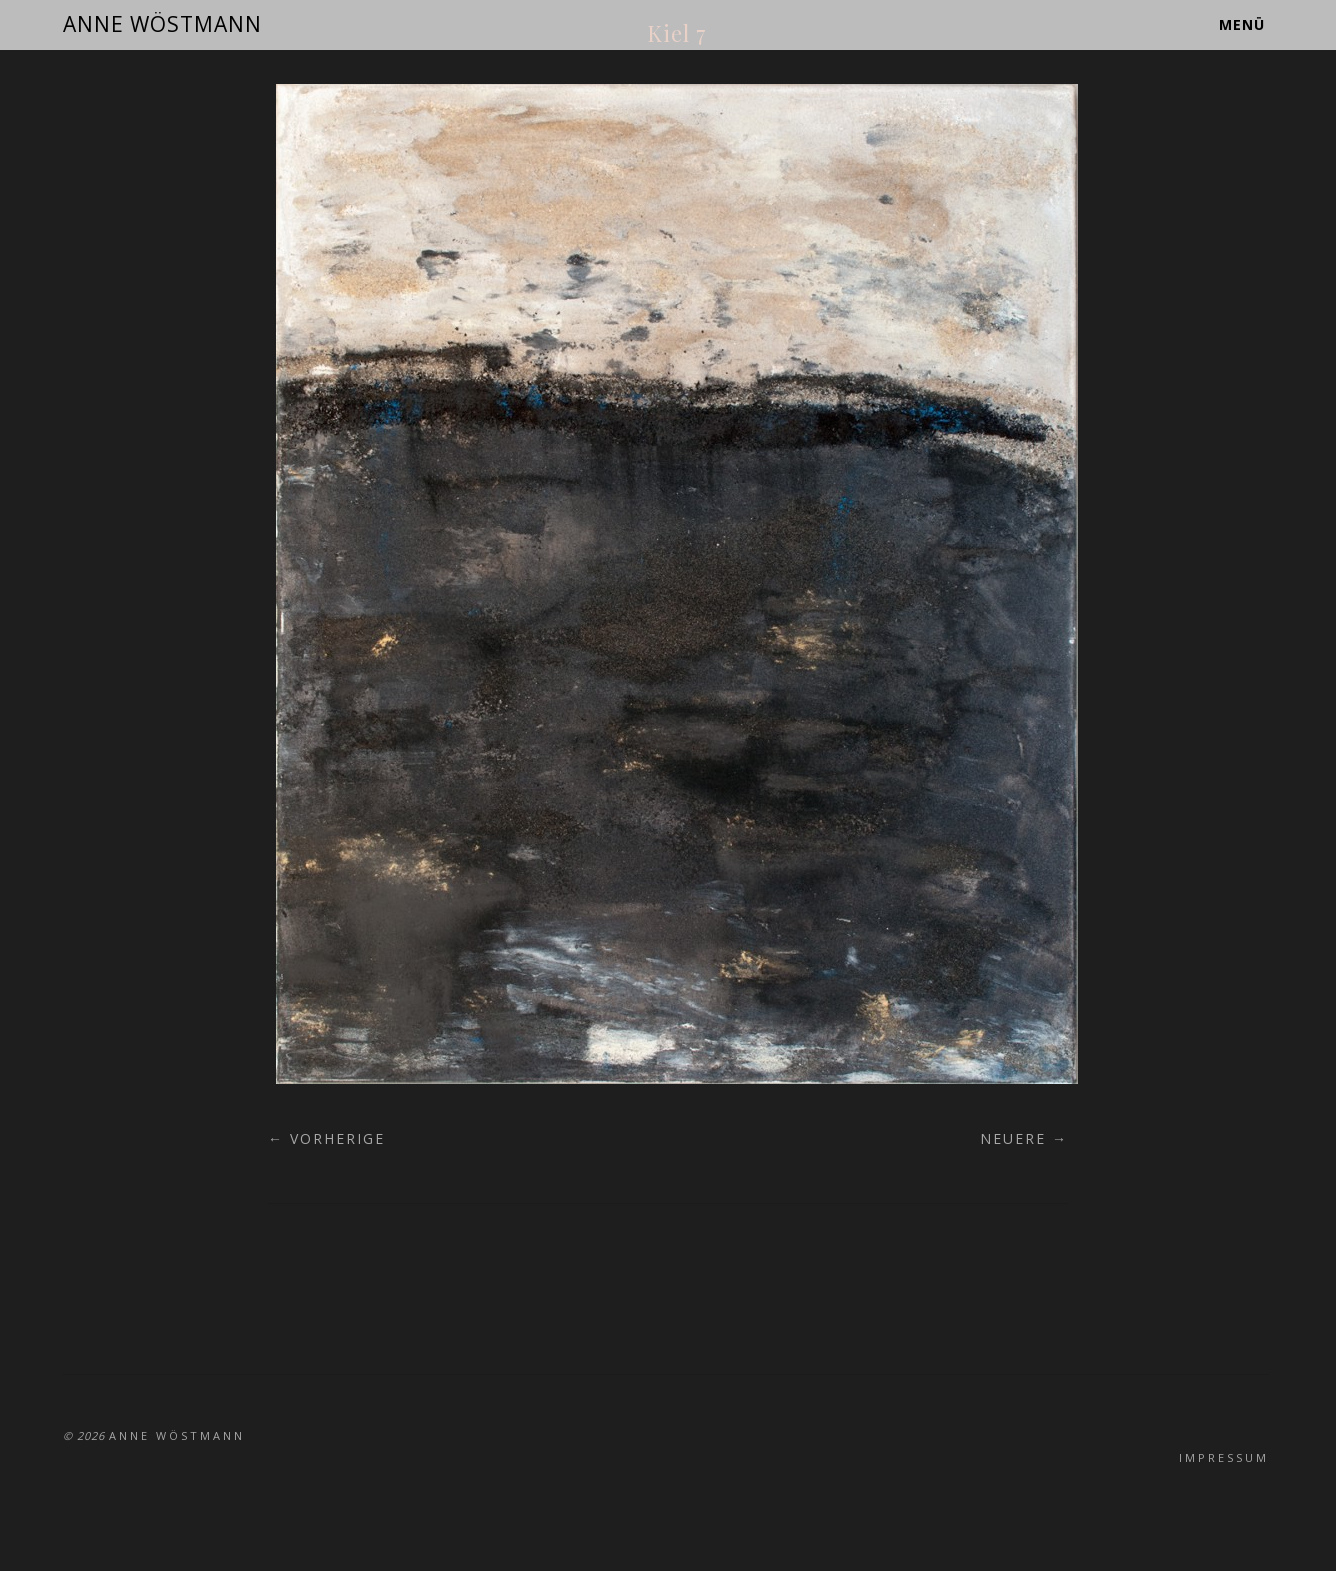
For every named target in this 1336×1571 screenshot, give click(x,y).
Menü (1242, 24)
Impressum (1224, 1457)
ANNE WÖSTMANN (162, 24)
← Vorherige (326, 1138)
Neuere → (1024, 1138)
